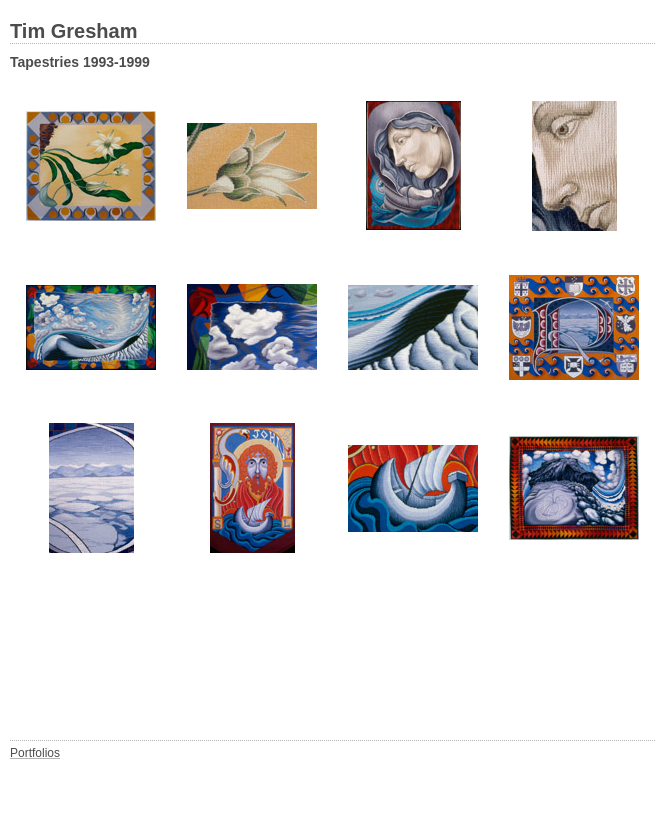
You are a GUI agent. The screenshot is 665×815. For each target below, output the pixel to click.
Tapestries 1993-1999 (80, 62)
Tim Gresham (73, 31)
